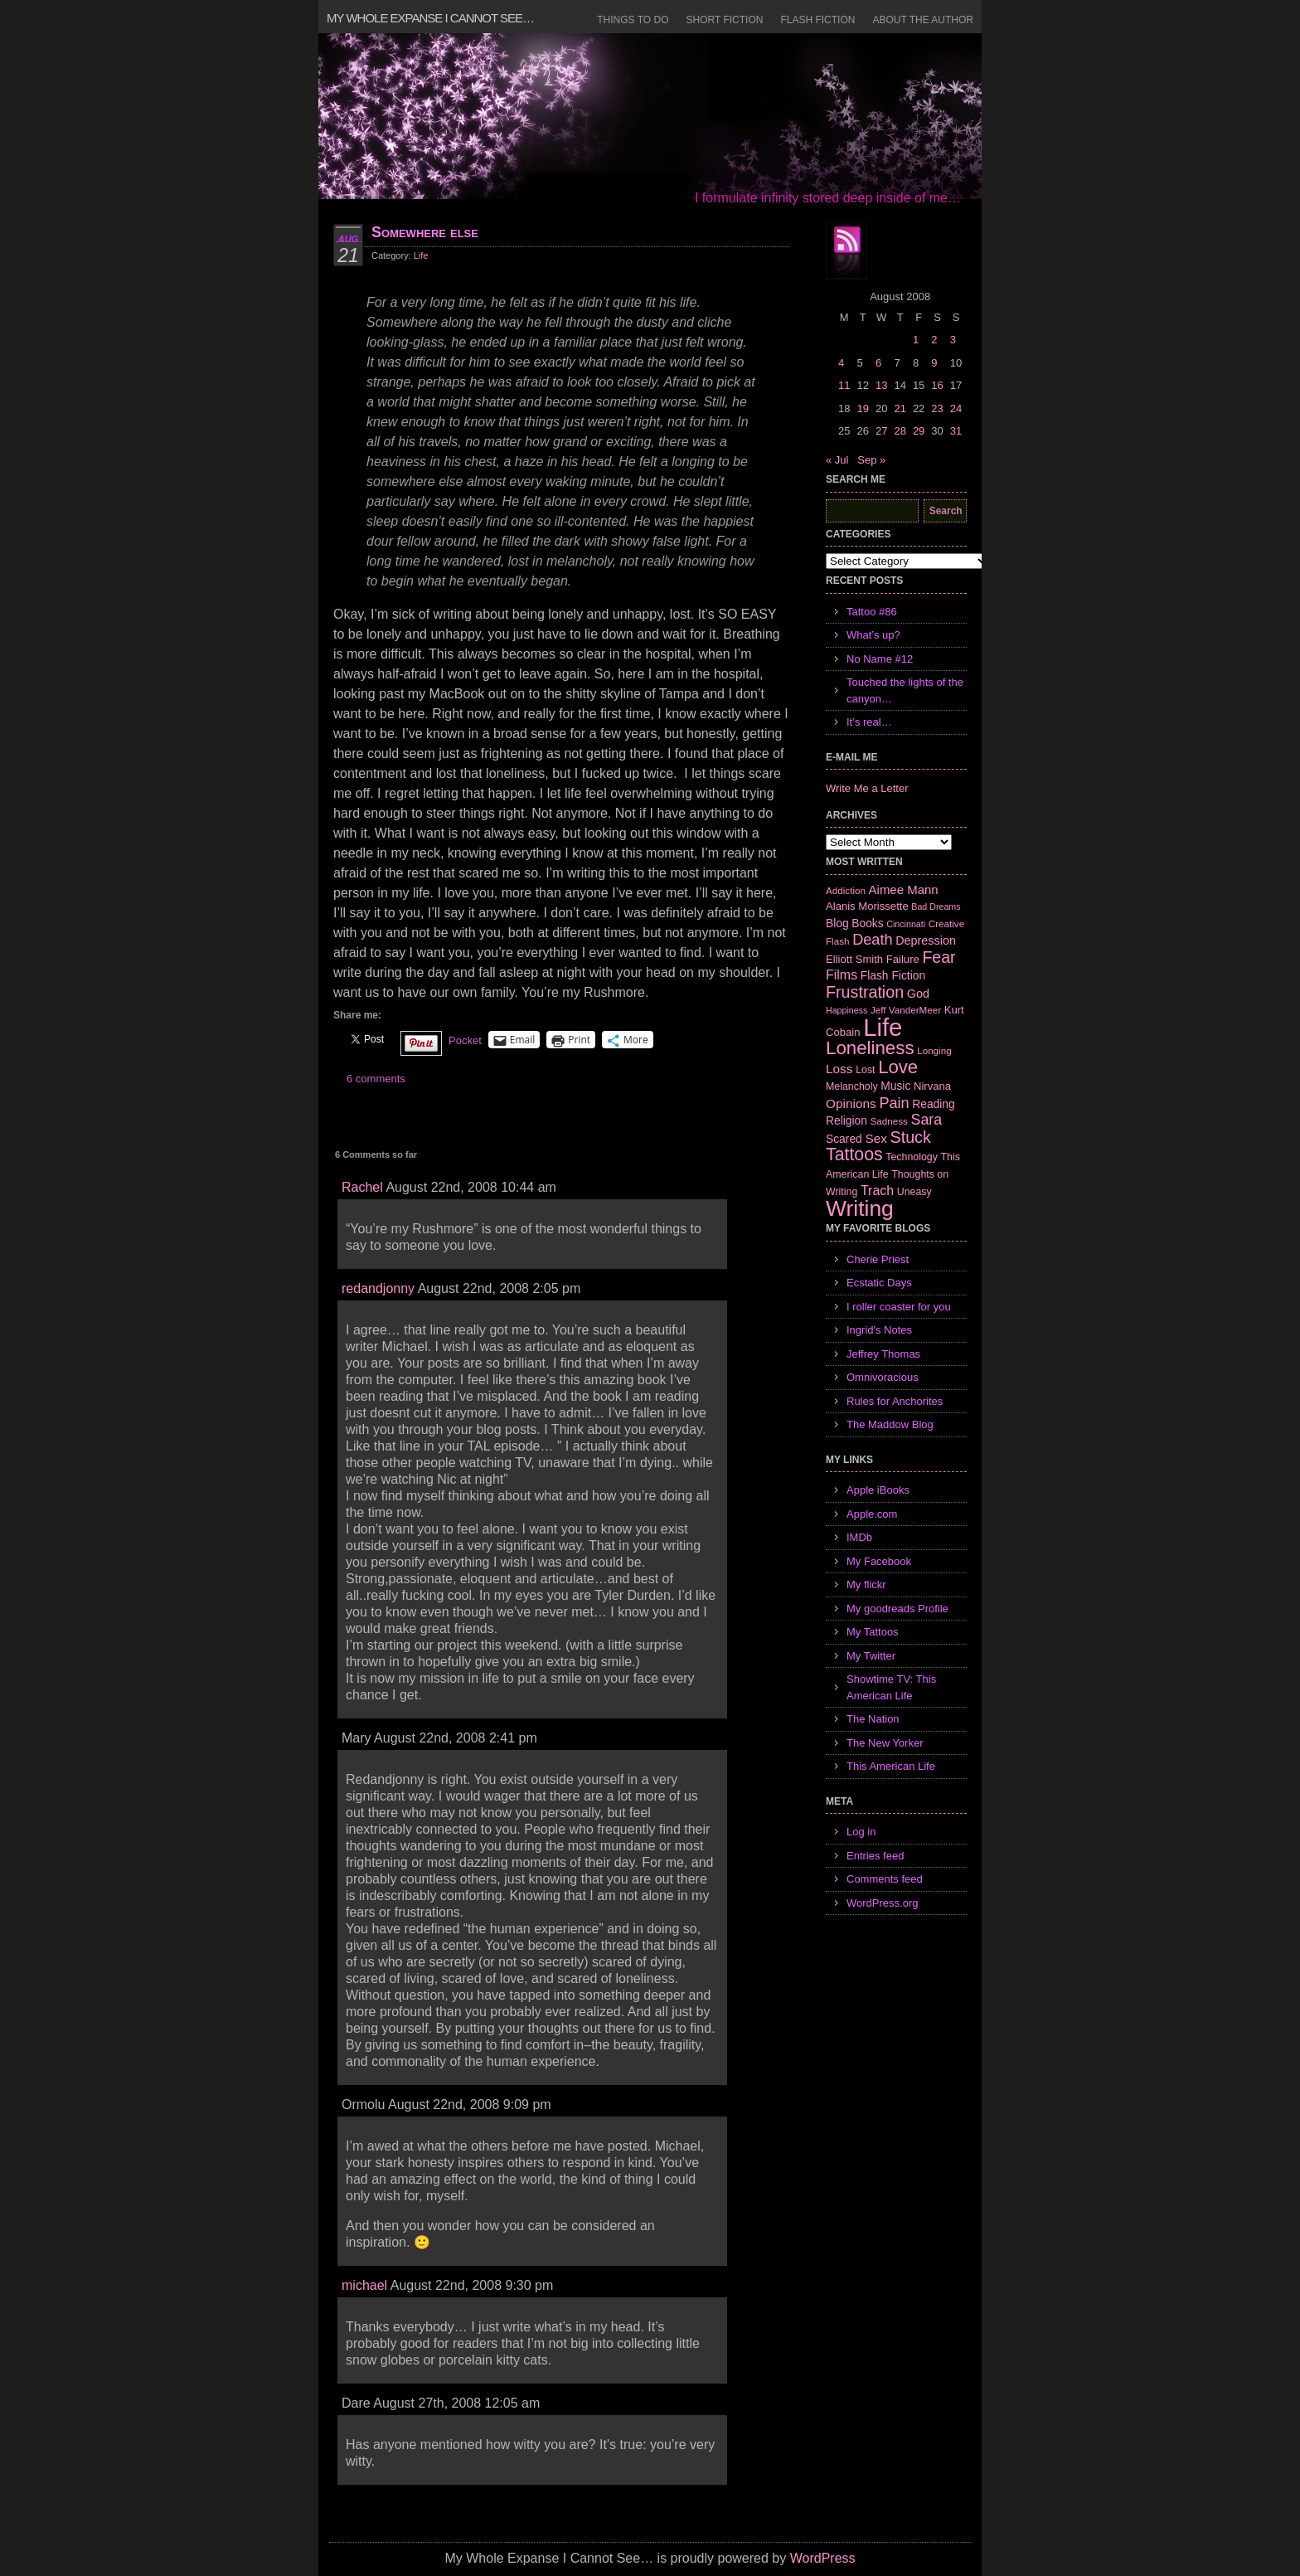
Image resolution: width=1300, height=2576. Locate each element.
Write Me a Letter (867, 788)
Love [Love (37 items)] (898, 1067)
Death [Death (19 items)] (872, 939)
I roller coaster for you (898, 1306)
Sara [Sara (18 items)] (927, 1119)
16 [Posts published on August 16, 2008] (937, 385)
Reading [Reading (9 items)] (933, 1104)
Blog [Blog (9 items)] (837, 923)
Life (421, 255)
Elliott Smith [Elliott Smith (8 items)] (854, 959)
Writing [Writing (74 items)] (860, 1208)
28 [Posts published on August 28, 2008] (899, 431)
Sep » (871, 460)
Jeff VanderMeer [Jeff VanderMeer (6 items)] (906, 1009)
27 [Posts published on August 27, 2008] (881, 431)
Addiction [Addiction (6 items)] (846, 890)
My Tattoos (872, 1632)
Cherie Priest (877, 1259)
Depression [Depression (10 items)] (925, 940)
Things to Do (632, 20)
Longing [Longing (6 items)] (934, 1050)
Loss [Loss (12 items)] (839, 1069)
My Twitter (870, 1656)
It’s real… (869, 722)
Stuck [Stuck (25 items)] (910, 1137)
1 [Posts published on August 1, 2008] (916, 339)
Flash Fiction (817, 20)
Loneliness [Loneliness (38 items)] (870, 1048)
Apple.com (871, 1514)
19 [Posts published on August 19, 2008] (862, 408)
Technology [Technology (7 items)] (911, 1157)
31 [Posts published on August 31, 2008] (956, 431)
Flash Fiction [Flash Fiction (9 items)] (893, 975)
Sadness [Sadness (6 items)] (889, 1120)
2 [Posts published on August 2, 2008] (934, 339)
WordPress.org (882, 1903)
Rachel (362, 1187)
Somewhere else (424, 232)
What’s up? (873, 635)
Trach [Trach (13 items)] (877, 1191)
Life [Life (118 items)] (882, 1027)
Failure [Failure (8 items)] (902, 959)
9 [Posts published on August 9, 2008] (934, 363)
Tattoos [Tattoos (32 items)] (854, 1154)
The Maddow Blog (890, 1424)
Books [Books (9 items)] (867, 923)
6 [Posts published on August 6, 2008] (878, 363)
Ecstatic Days (879, 1282)
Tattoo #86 (871, 611)
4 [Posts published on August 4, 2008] (841, 363)
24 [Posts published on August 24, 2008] (956, 408)
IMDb (859, 1537)
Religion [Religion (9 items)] (846, 1120)
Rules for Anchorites (894, 1401)
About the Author (922, 20)
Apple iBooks (878, 1490)
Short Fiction (725, 20)
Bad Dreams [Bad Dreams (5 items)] (935, 906)
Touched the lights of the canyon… (904, 690)
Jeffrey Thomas (883, 1354)
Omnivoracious (882, 1377)
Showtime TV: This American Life (891, 1687)
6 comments (376, 1078)
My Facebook (878, 1561)
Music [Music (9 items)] (895, 1085)
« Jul (837, 460)
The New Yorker (885, 1743)
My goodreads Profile (897, 1608)
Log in (861, 1831)
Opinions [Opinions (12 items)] (851, 1103)
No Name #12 (879, 659)
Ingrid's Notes (879, 1330)
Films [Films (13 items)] (841, 975)
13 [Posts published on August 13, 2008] (881, 385)
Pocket (465, 1040)
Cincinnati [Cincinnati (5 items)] (905, 924)
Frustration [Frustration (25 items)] (865, 992)
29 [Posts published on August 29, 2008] (918, 431)
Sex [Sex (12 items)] (876, 1138)
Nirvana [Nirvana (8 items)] (932, 1086)
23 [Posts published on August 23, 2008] (937, 408)
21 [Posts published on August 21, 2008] (899, 408)
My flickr (866, 1584)
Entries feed (875, 1855)
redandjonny (378, 1288)
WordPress (823, 2558)
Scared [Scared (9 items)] (844, 1138)
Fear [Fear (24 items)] (938, 957)
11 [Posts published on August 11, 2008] (844, 385)
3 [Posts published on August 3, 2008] (953, 339)
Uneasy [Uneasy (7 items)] (914, 1192)
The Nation (873, 1719)
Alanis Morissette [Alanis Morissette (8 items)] (867, 906)
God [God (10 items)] (918, 993)
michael (364, 2285)
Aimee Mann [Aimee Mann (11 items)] (904, 889)
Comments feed (884, 1879)
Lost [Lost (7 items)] (865, 1070)
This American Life (890, 1766)
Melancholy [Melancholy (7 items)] (852, 1086)
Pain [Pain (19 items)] (894, 1103)
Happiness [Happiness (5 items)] (846, 1010)
